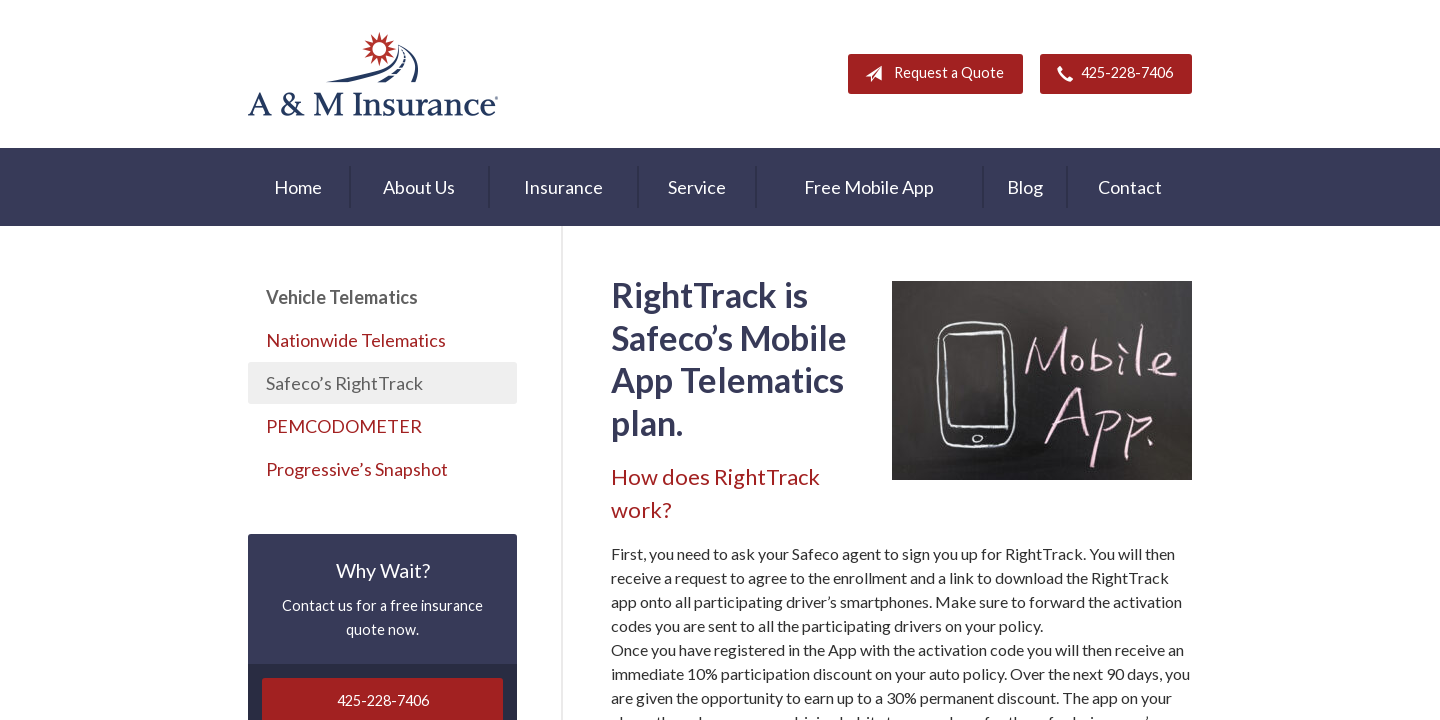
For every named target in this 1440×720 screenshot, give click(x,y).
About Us (419, 187)
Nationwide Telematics (356, 340)
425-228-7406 (1111, 74)
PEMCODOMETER (344, 426)
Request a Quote (930, 74)
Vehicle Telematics (342, 297)
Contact (1130, 187)
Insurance (563, 187)
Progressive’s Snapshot (357, 469)
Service (697, 187)
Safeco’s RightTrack (344, 383)
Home (298, 187)
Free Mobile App (869, 187)
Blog (1025, 187)
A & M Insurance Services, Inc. (373, 74)
